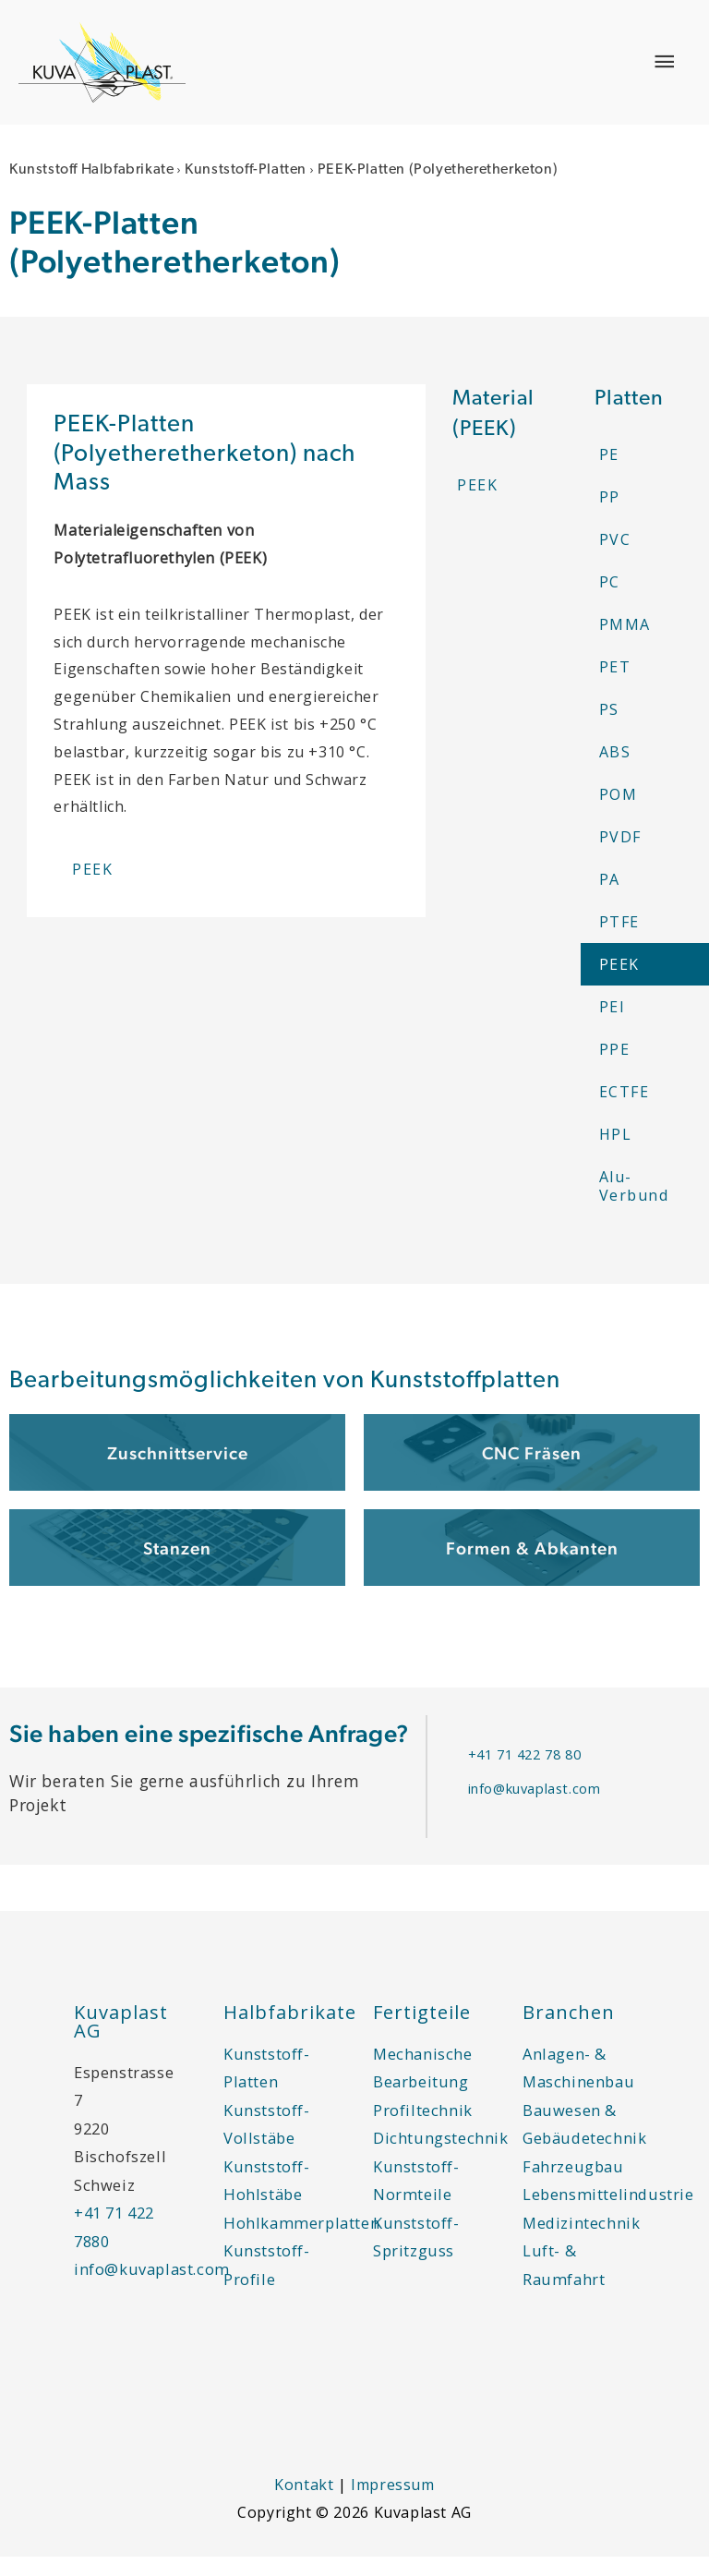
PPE (615, 1068)
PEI (612, 1026)
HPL (615, 1153)
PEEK (619, 984)
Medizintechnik (581, 2242)
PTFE (619, 941)
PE (609, 474)
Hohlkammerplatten (301, 2242)
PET (615, 686)
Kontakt (303, 2505)
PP (609, 516)
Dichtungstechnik (441, 2158)
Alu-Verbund (634, 1205)
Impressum (392, 2505)
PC (609, 601)
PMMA (625, 644)
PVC (615, 559)
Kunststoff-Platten (245, 190)
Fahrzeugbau (573, 2185)
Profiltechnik (423, 2129)
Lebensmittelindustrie (608, 2214)
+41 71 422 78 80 (525, 1773)
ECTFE (624, 1111)
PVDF (620, 856)
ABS (615, 771)
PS (609, 729)
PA (609, 899)
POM (618, 814)
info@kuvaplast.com (534, 1807)
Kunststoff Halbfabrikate (91, 190)
